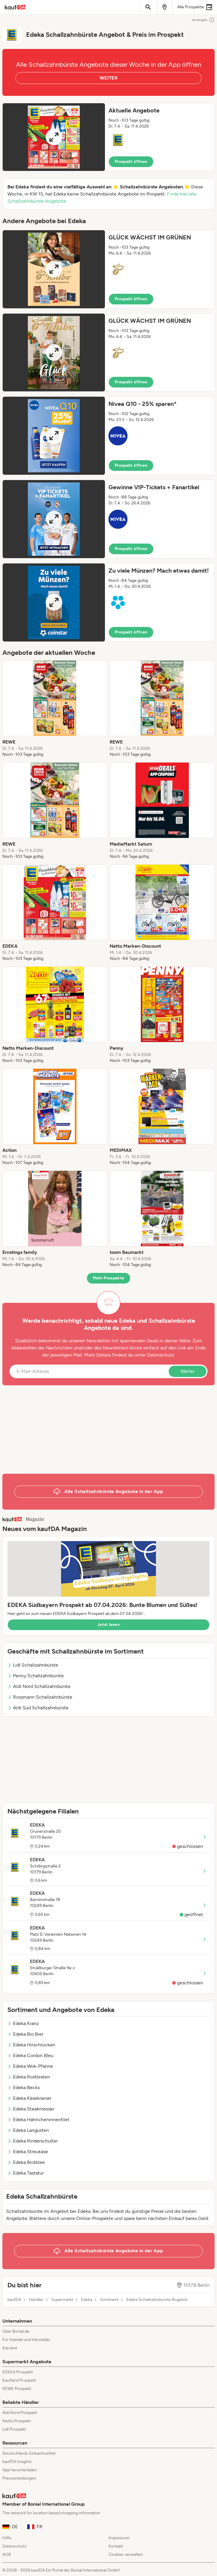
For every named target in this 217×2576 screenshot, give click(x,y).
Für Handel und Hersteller (26, 2339)
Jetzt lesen (108, 1624)
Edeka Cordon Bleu (30, 2055)
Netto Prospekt (16, 2420)
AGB (6, 2554)
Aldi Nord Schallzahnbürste (39, 1686)
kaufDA (14, 2300)
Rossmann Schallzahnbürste (39, 1697)
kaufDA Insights (17, 2461)
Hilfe (6, 2537)
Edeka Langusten (28, 2130)
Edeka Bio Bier (25, 2034)
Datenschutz (160, 1355)
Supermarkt (62, 2300)
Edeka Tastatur (25, 2173)
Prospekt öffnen (131, 161)
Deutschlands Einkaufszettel (28, 2453)
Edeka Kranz (23, 2023)
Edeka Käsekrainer (29, 2098)
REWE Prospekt (16, 2388)
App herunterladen (19, 2469)
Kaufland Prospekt (19, 2380)
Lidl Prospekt (14, 2429)
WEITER (108, 78)
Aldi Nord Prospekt (19, 2412)
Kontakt (115, 2546)
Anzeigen (203, 20)
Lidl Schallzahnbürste (32, 1665)
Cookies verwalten (125, 2554)
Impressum (119, 2537)
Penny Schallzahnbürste (35, 1675)
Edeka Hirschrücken (31, 2045)
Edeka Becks (23, 2087)
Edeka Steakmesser (30, 2109)
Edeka (86, 2300)
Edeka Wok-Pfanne (30, 2066)
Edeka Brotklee (26, 2162)
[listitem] (54, 708)
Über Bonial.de (15, 2331)
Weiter (187, 1371)
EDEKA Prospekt (17, 2372)
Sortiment (109, 2300)
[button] (108, 137)
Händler (36, 2300)
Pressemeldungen (19, 2478)
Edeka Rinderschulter (32, 2141)
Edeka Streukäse (27, 2151)
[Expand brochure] (54, 137)
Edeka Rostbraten (28, 2077)
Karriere (9, 2348)
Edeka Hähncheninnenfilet (38, 2119)
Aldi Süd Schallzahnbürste (37, 1708)
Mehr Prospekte (109, 1278)
